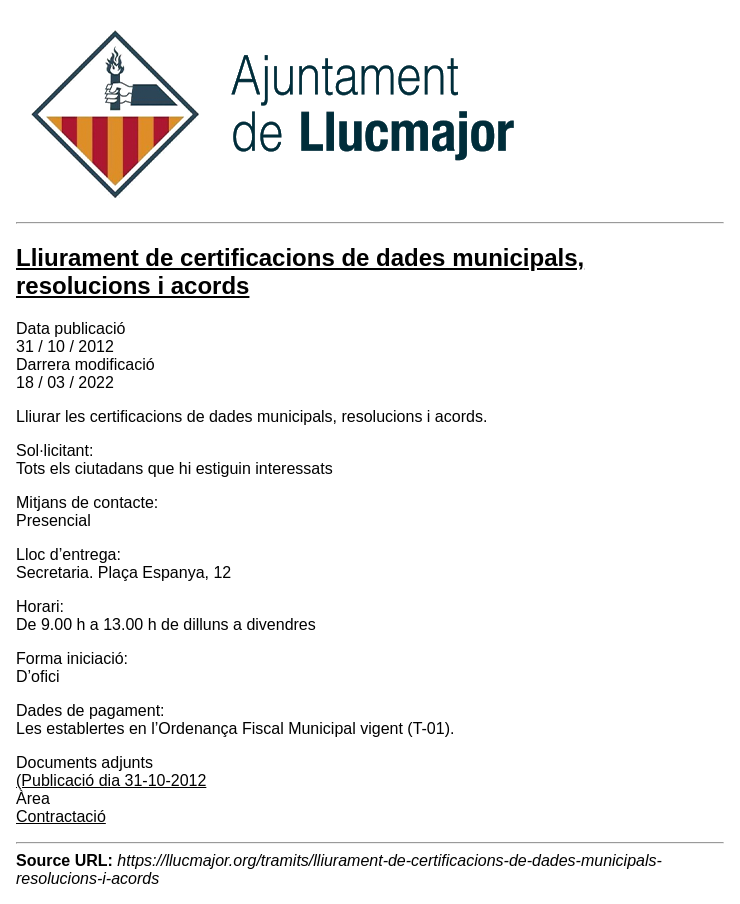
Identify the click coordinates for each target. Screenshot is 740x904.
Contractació (61, 816)
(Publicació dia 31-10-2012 (111, 780)
